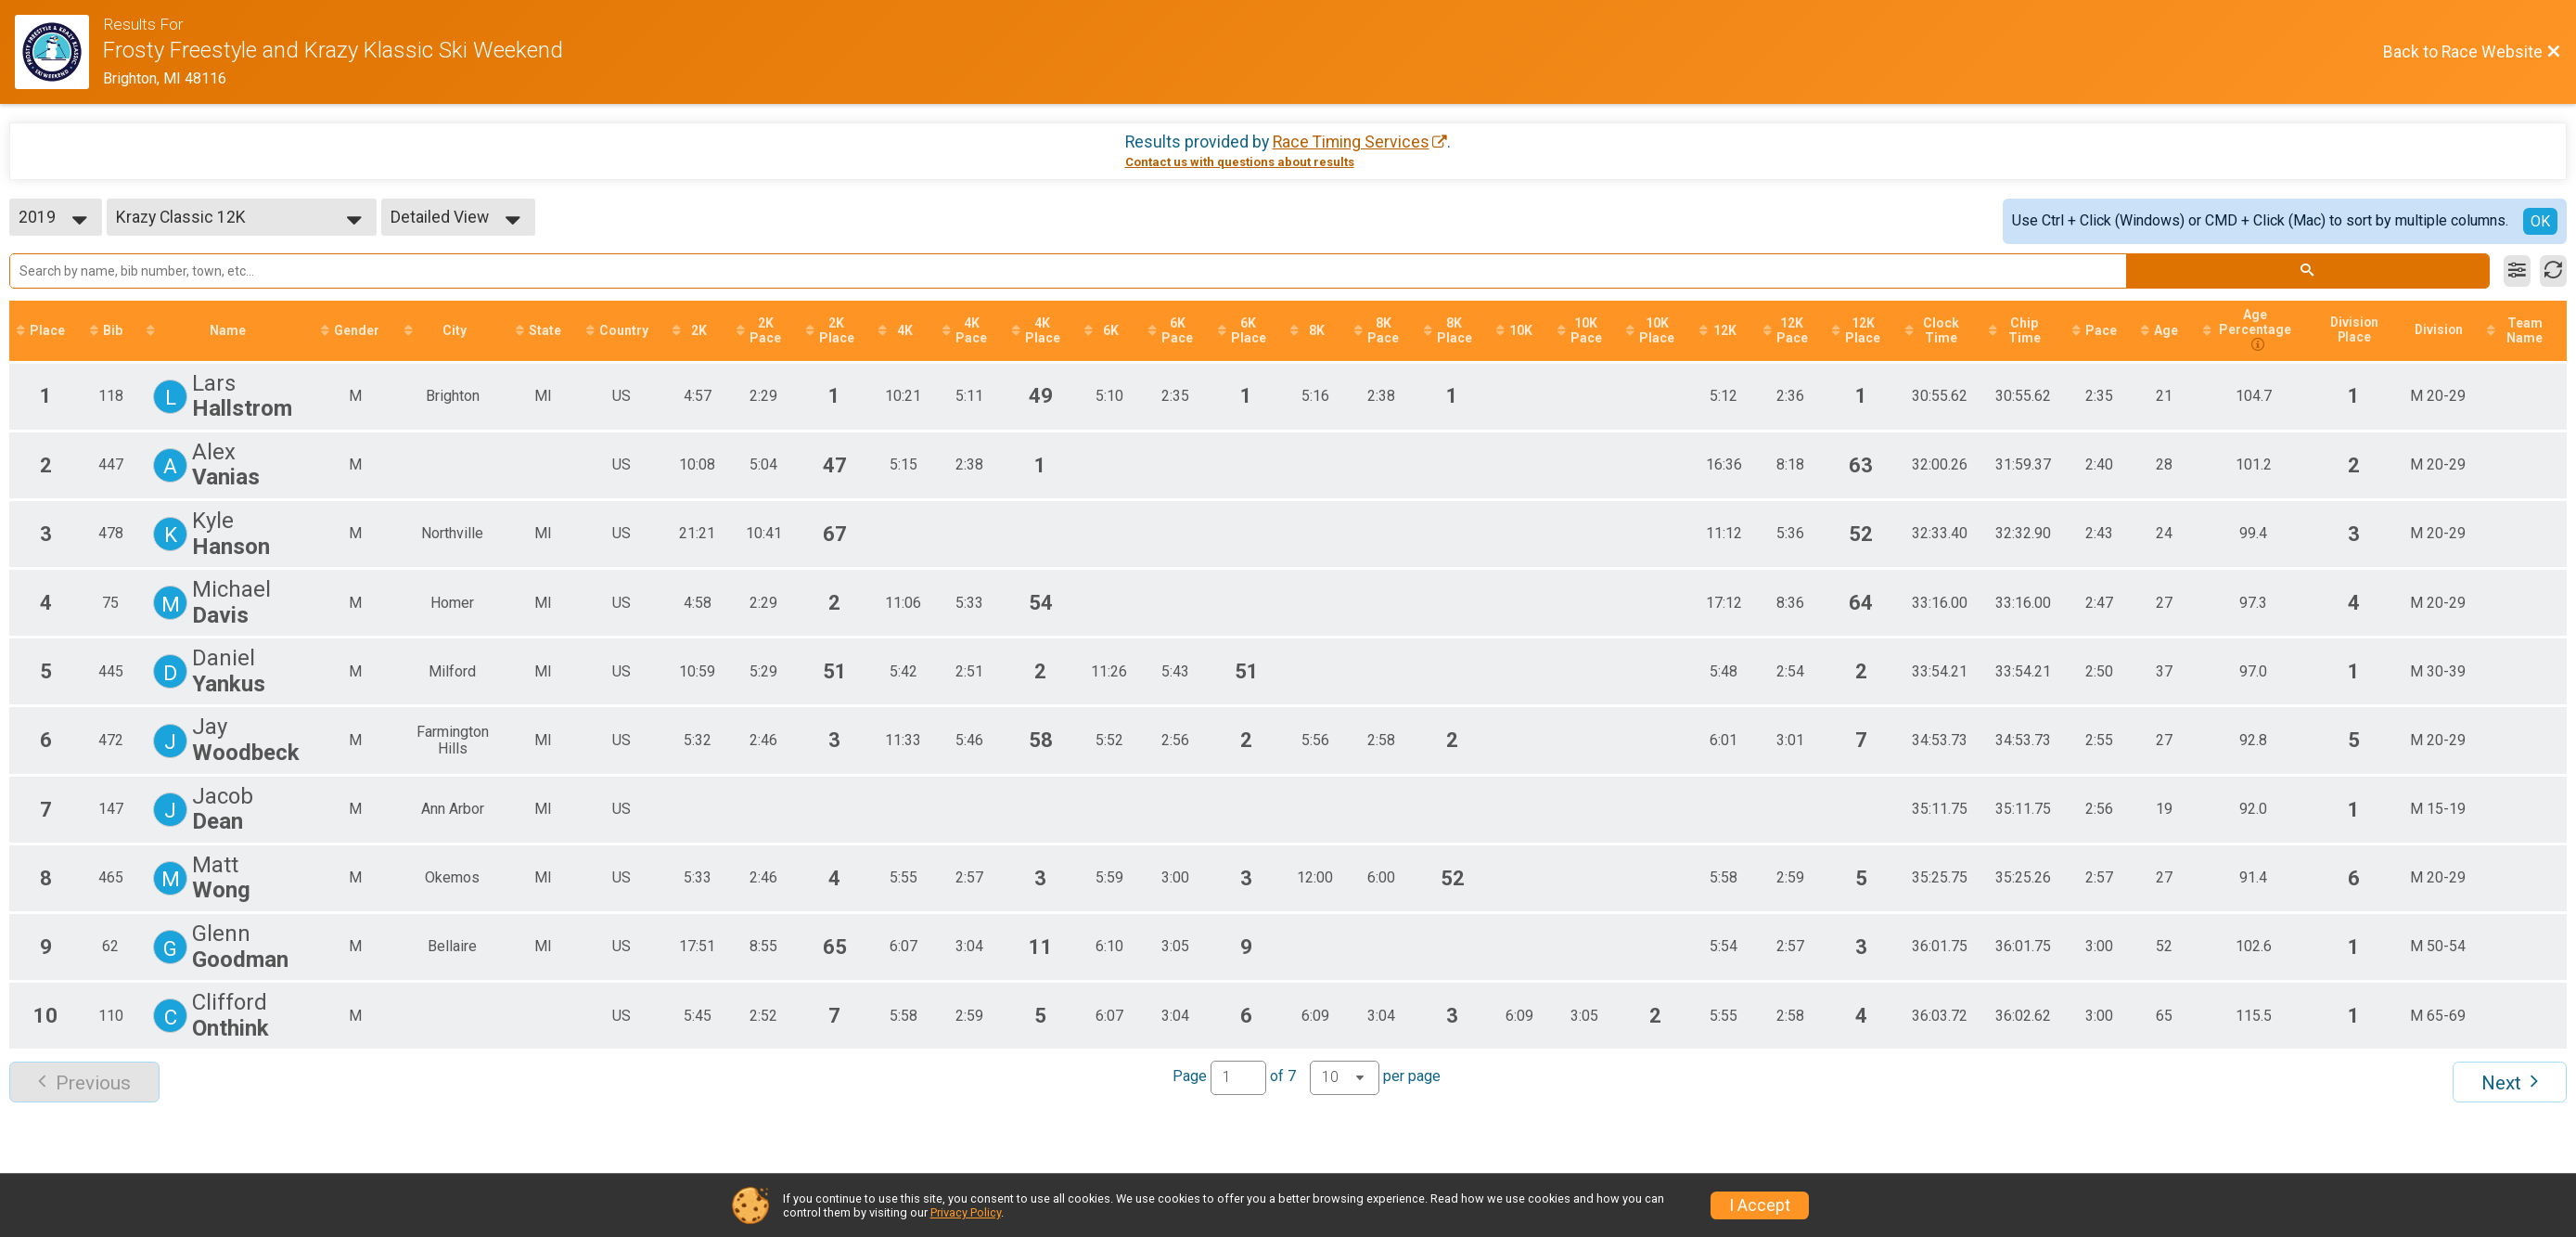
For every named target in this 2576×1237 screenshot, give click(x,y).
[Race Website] (59, 52)
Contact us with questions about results (1239, 162)
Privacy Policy (965, 1212)
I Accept (1759, 1205)
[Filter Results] (2517, 271)
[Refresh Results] (2553, 271)
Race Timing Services (1351, 142)
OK (2540, 221)
